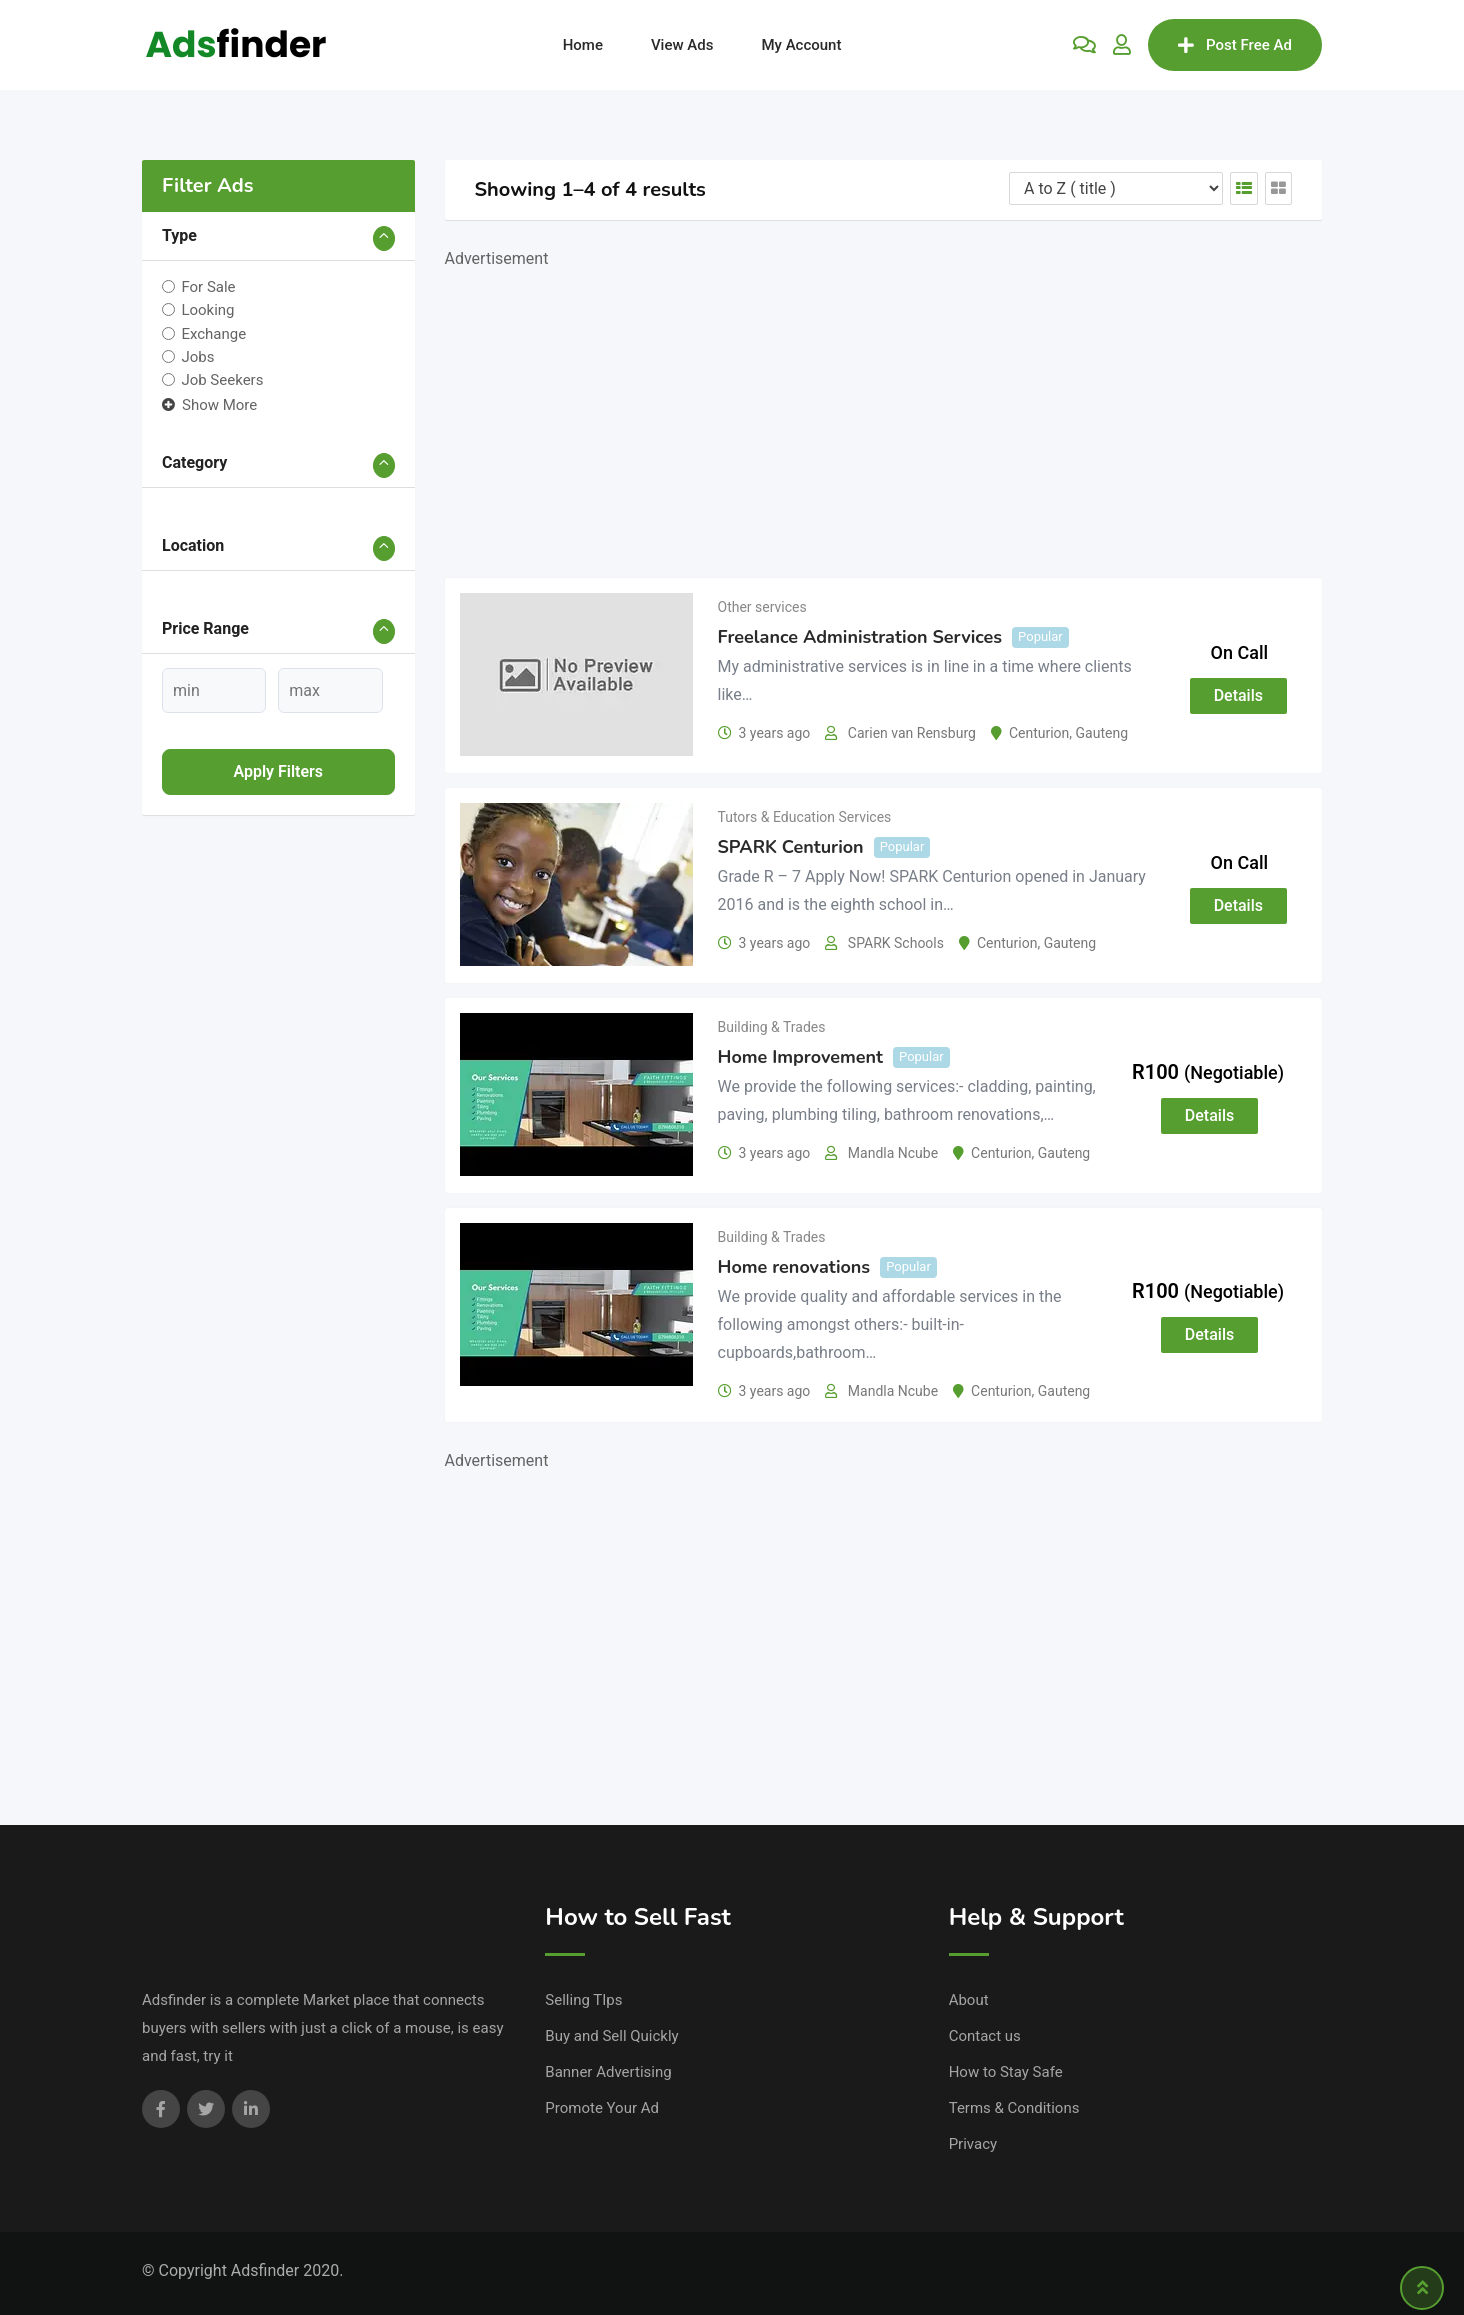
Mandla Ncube (893, 1153)
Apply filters (278, 771)
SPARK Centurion (791, 847)
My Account (801, 45)
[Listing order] (1116, 188)
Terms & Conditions (1014, 2108)
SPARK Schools (896, 943)
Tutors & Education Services (805, 817)
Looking (207, 310)
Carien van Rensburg (912, 733)
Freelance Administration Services (860, 637)
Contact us (985, 2036)
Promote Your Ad (602, 2108)
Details (1238, 695)
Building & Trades (772, 1027)
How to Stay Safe (1006, 2072)
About (969, 2000)
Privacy (973, 2144)
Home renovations (794, 1267)
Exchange (213, 333)
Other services (762, 607)
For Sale (208, 287)
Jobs (197, 357)
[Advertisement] (884, 413)
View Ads (682, 45)
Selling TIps (583, 2000)
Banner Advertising (608, 2072)
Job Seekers (222, 380)
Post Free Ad (1235, 45)
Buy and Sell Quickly (611, 2036)
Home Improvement (801, 1057)
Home (583, 45)
